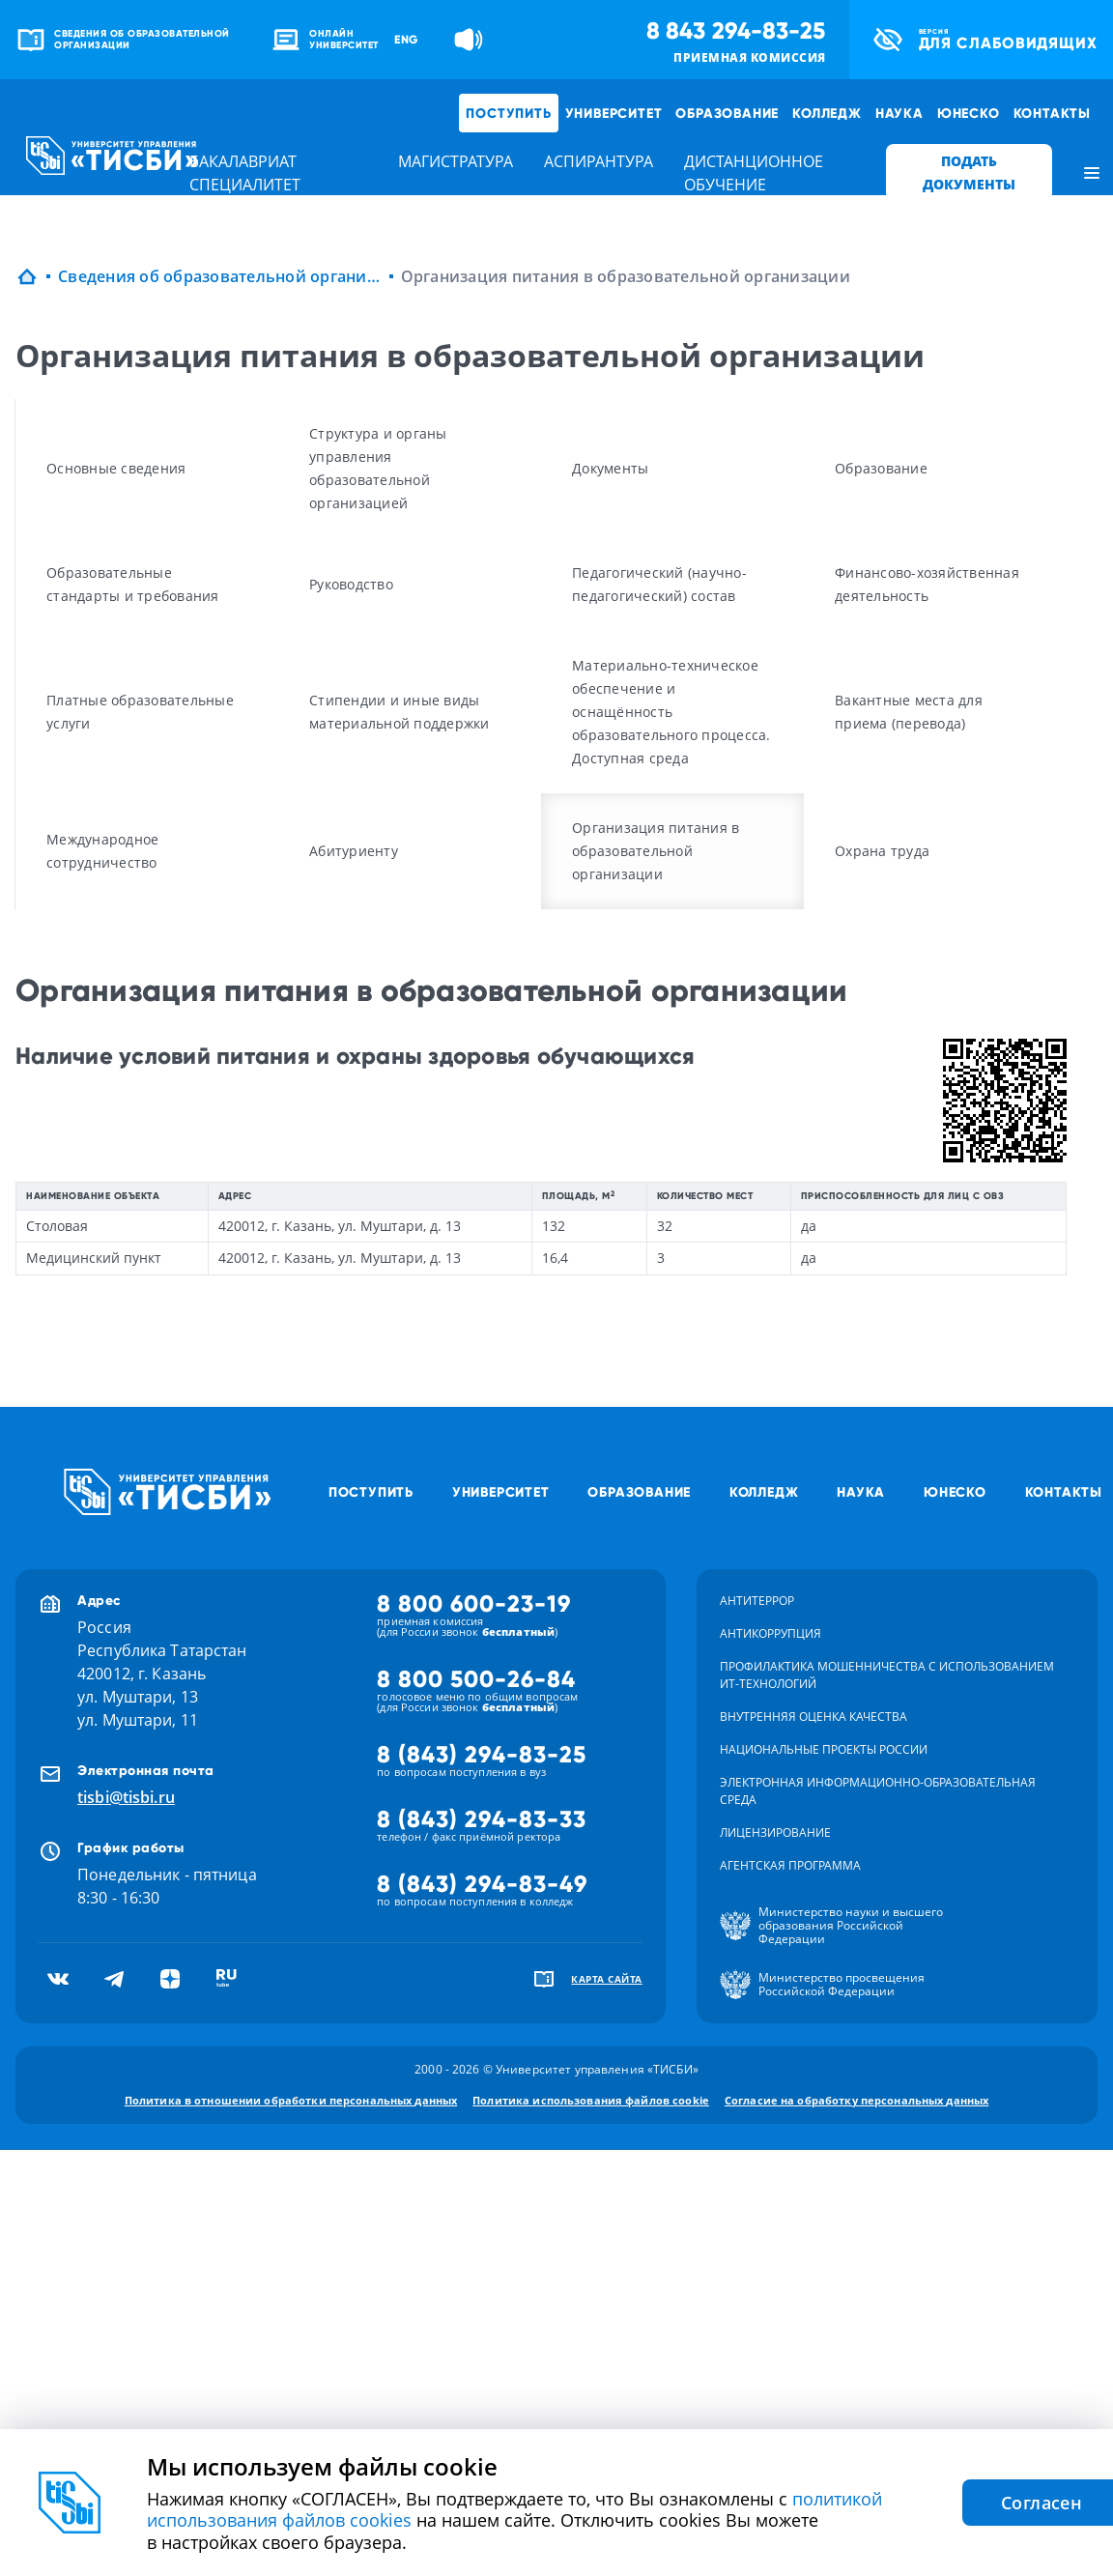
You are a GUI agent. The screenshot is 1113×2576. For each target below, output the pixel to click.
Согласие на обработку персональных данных (856, 2100)
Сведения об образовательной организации (220, 276)
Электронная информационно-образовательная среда (878, 1791)
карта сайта (606, 1979)
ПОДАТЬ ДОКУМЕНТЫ (969, 172)
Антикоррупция (770, 1633)
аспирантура (598, 161)
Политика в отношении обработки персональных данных (291, 2100)
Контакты (1052, 113)
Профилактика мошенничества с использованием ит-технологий (887, 1675)
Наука (899, 113)
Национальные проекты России (824, 1749)
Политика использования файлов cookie (590, 2100)
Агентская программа (790, 1865)
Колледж (827, 113)
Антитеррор (757, 1600)
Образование (727, 113)
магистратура (455, 161)
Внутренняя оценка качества (813, 1716)
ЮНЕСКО (968, 113)
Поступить (508, 113)
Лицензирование (775, 1832)
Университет (614, 113)
